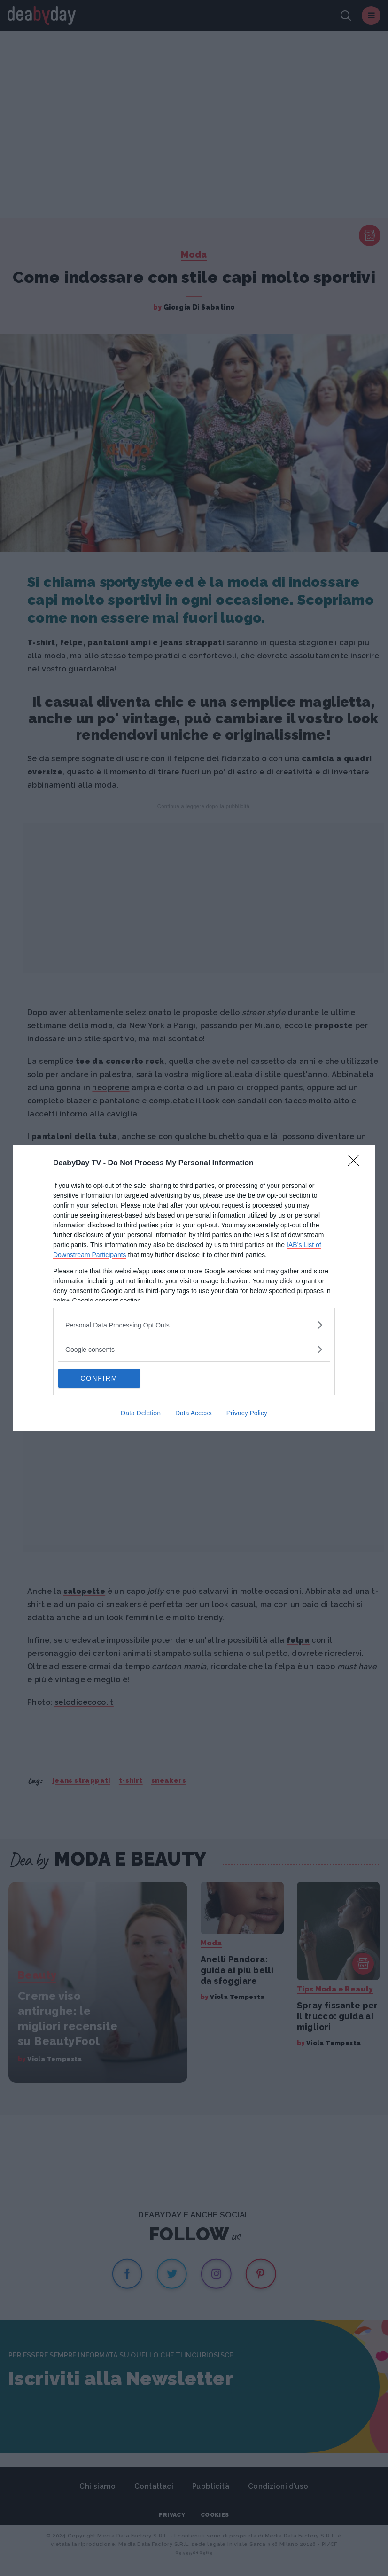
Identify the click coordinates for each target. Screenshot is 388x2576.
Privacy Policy (246, 1413)
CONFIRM (102, 1378)
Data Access (193, 1413)
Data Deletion (141, 1413)
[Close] (356, 1163)
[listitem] (194, 1325)
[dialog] (194, 1288)
